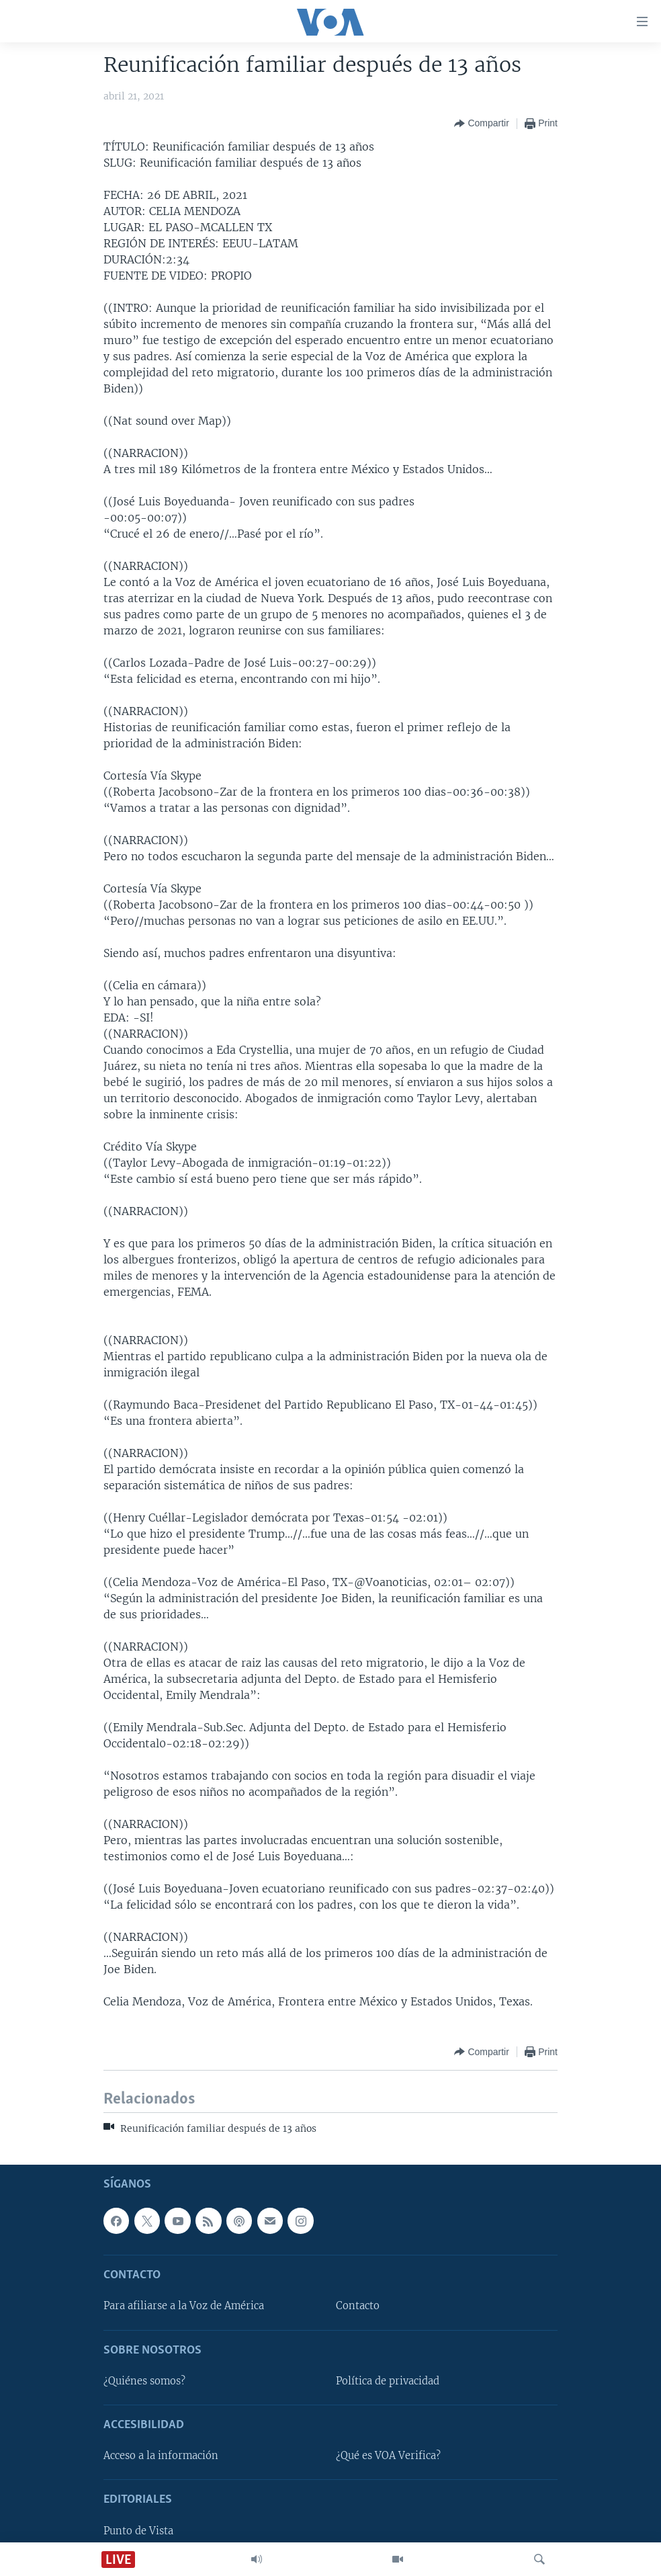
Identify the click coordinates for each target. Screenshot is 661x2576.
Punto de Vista (138, 2531)
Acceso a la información (160, 2456)
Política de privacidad (387, 2381)
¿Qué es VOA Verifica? (388, 2456)
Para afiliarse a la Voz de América (183, 2306)
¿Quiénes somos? (144, 2381)
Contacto (358, 2306)
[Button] (481, 124)
